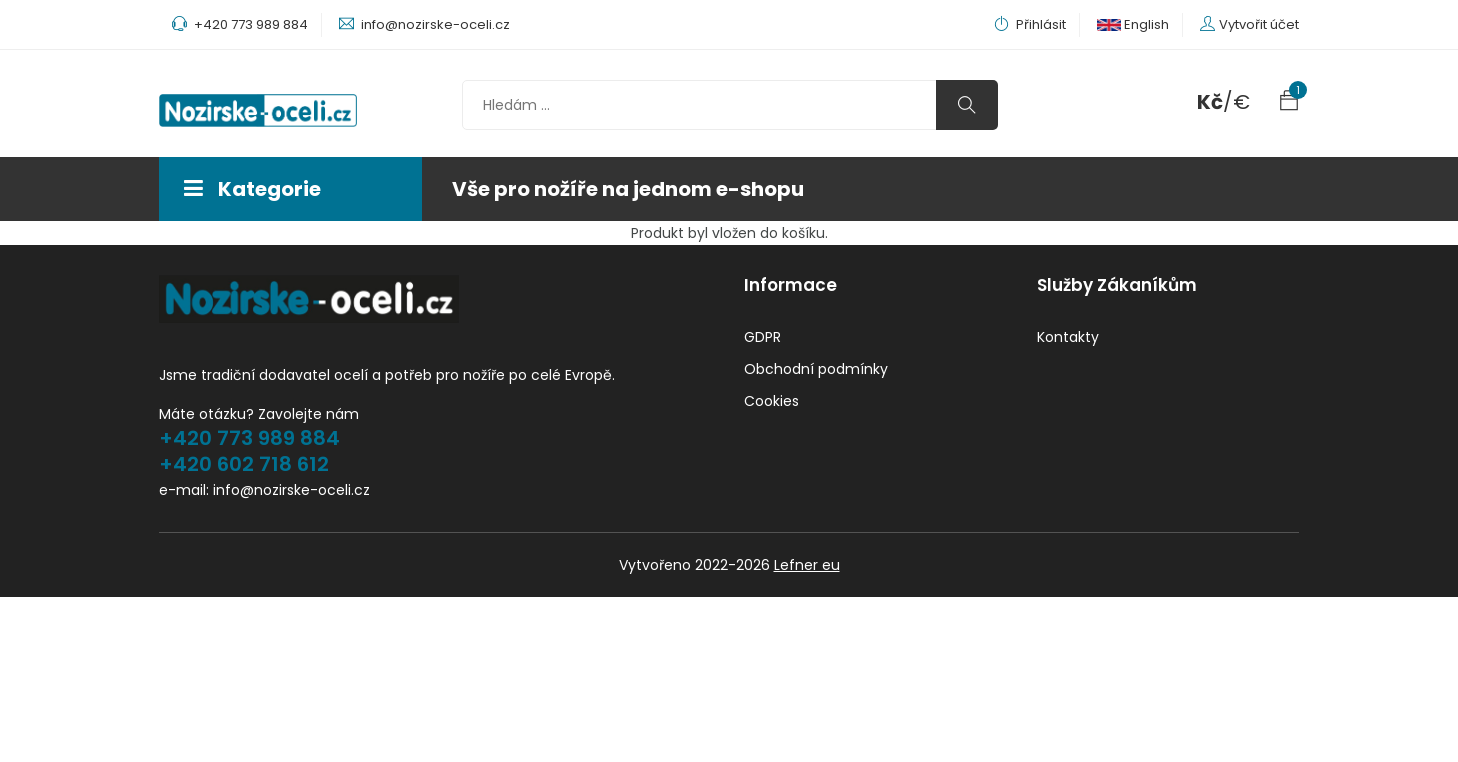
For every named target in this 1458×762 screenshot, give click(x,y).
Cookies (771, 401)
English (1133, 24)
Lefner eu (807, 565)
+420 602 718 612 (244, 464)
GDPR (762, 337)
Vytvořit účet (1259, 24)
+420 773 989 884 (249, 438)
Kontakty (1068, 337)
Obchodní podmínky (816, 369)
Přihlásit (1030, 24)
